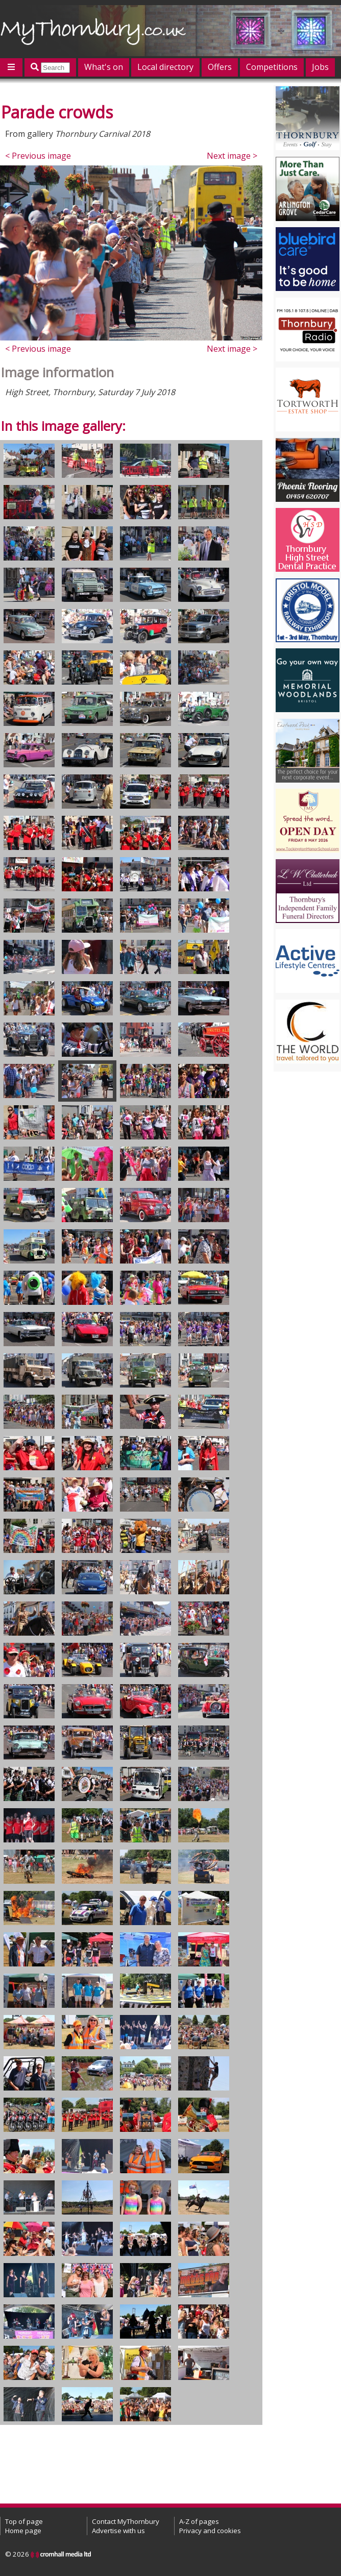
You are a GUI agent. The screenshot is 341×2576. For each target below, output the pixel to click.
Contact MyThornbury (125, 2521)
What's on (103, 66)
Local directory (165, 66)
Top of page (24, 2521)
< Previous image (38, 155)
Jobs (320, 66)
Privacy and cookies (210, 2530)
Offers (220, 66)
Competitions (272, 66)
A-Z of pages (199, 2521)
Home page (23, 2530)
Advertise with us (118, 2530)
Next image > (232, 155)
